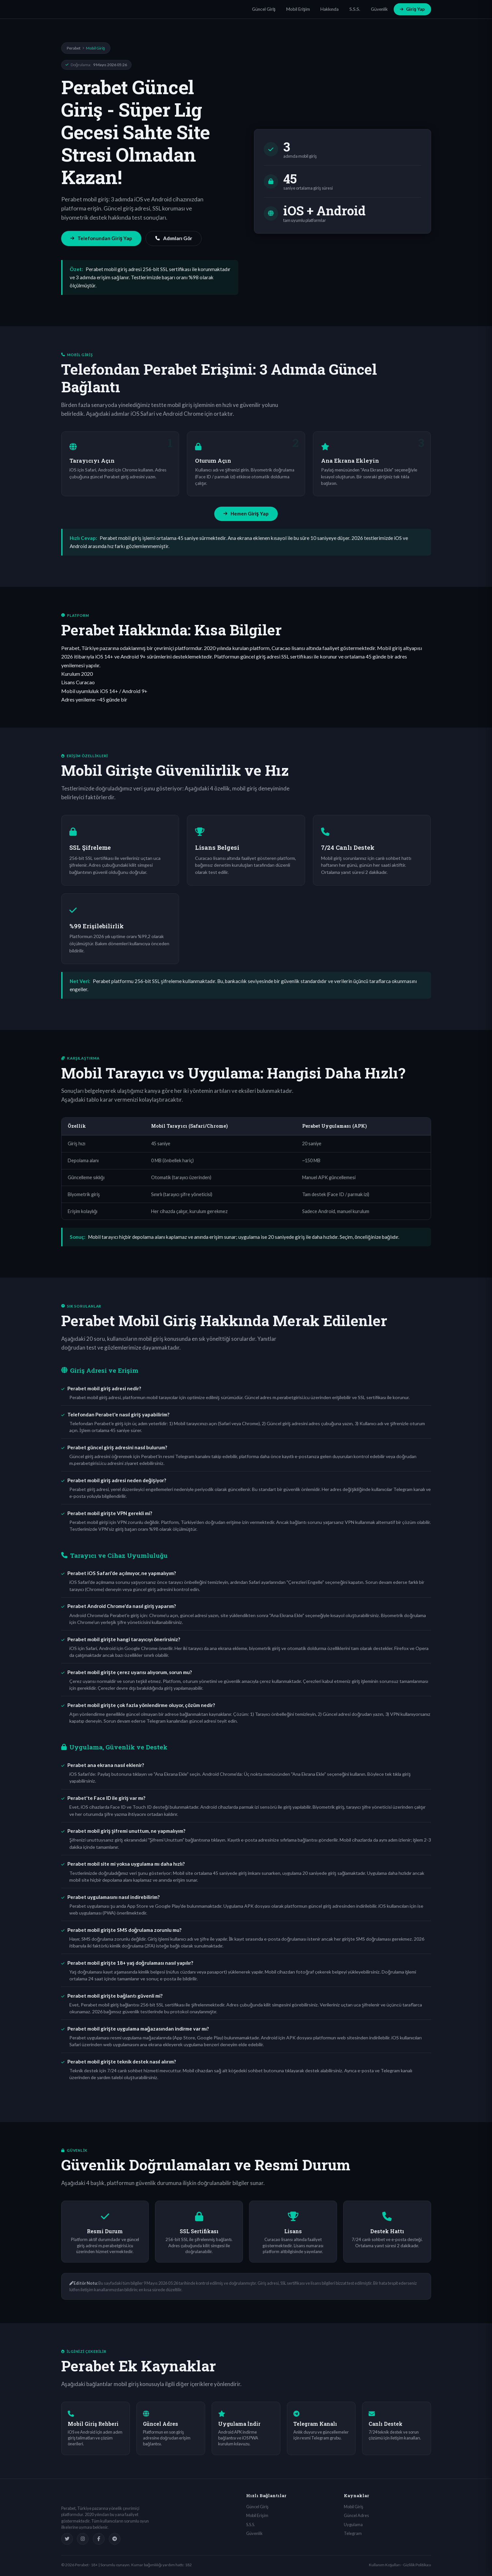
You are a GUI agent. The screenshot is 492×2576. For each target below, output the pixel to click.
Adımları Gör (173, 238)
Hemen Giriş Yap (245, 513)
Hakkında (329, 9)
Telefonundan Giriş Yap (101, 238)
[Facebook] (99, 2539)
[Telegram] (114, 2539)
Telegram (353, 2533)
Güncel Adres (356, 2515)
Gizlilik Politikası (417, 2564)
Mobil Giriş (353, 2506)
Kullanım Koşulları (385, 2564)
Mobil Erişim (298, 9)
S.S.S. (354, 9)
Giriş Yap (412, 9)
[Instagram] (83, 2539)
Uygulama (353, 2524)
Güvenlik (379, 9)
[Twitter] (67, 2539)
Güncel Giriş (264, 9)
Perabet (73, 48)
